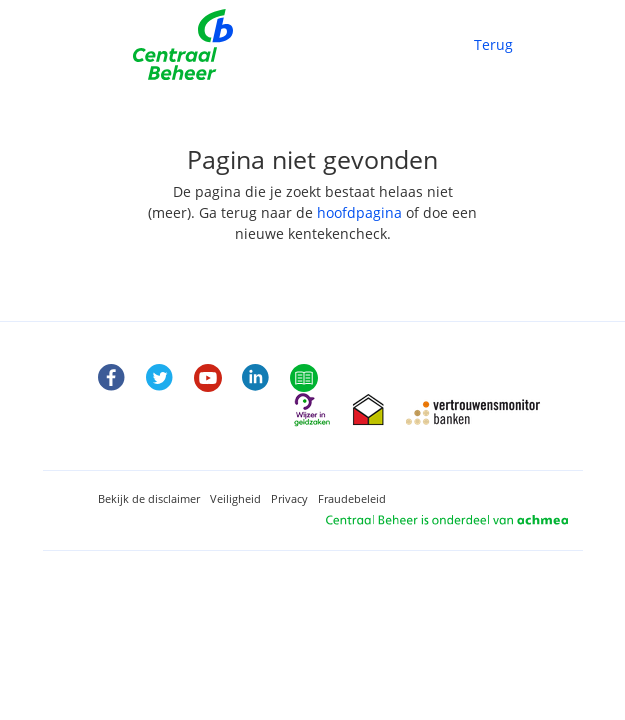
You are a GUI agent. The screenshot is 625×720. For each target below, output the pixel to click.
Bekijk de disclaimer (149, 499)
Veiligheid (235, 499)
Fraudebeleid (352, 499)
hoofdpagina (359, 212)
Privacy (289, 499)
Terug (493, 44)
